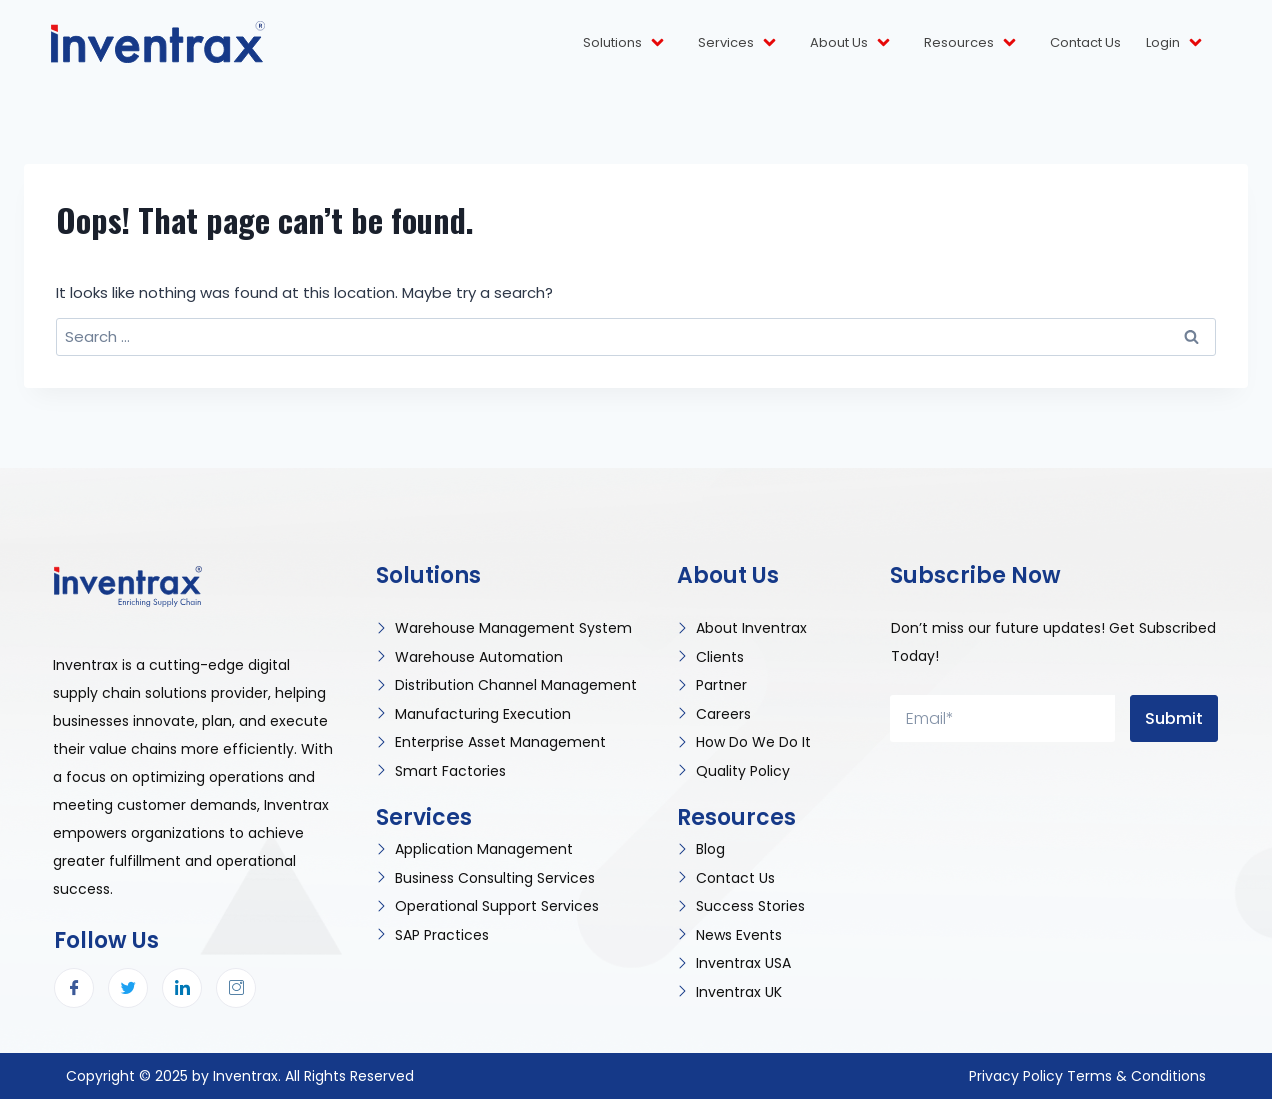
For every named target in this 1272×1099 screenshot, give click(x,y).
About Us (851, 42)
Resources (971, 42)
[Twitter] (128, 988)
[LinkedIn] (182, 988)
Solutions (625, 42)
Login (1175, 42)
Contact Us (1085, 42)
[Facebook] (74, 988)
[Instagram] (236, 988)
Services (738, 42)
